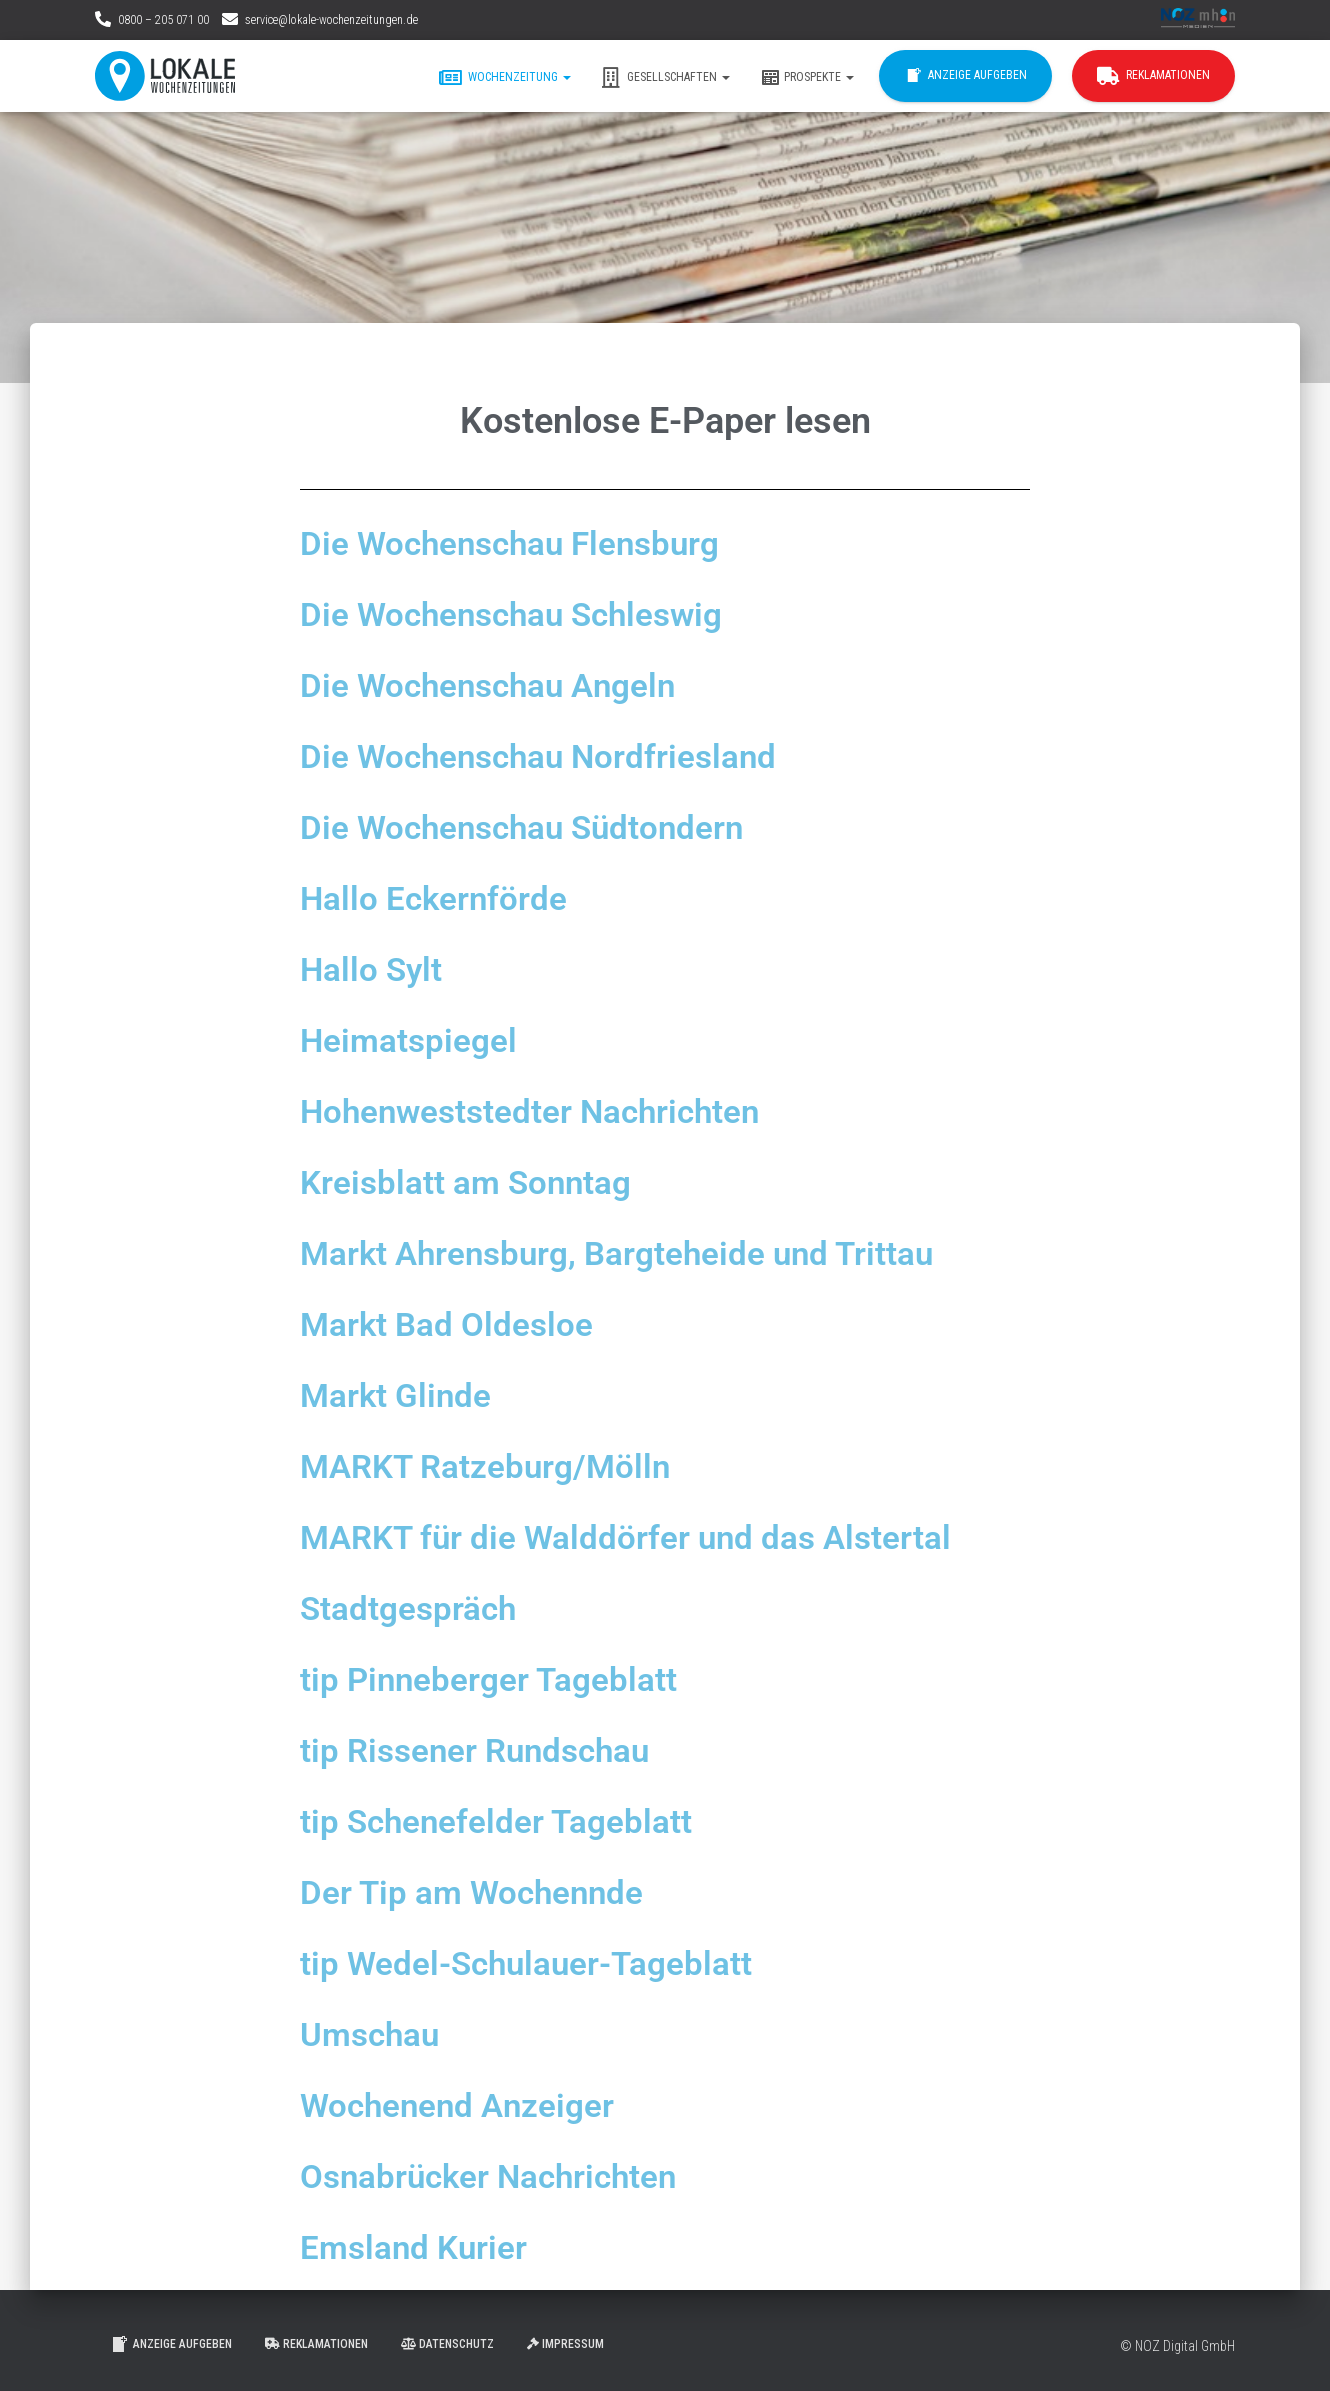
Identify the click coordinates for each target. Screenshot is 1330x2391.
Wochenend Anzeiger (469, 2105)
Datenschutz (447, 2344)
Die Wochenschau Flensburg (527, 543)
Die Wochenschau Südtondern (540, 827)
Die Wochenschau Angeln (503, 685)
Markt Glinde (403, 1395)
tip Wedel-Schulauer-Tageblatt (542, 1963)
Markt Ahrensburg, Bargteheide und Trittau (642, 1253)
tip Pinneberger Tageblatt (501, 1679)
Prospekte (807, 78)
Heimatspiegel (415, 1040)
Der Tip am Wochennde (485, 1892)
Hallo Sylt (376, 969)
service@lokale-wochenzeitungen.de (331, 20)
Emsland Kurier (422, 2247)
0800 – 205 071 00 (163, 20)
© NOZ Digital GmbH (1177, 2346)
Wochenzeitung (505, 78)
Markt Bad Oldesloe (457, 1324)
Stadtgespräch (416, 1608)
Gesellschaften (665, 78)
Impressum (565, 2344)
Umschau (376, 2034)
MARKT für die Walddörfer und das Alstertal (651, 1537)
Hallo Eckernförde (443, 898)
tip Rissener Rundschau (490, 1750)
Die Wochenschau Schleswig (529, 614)
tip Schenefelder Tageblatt (510, 1821)
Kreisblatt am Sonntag (478, 1182)
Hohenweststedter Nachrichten (549, 1111)
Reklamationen (1153, 76)
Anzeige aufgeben (965, 76)
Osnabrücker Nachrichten (505, 2176)
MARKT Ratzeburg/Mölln (500, 1466)
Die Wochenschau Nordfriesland (557, 756)
